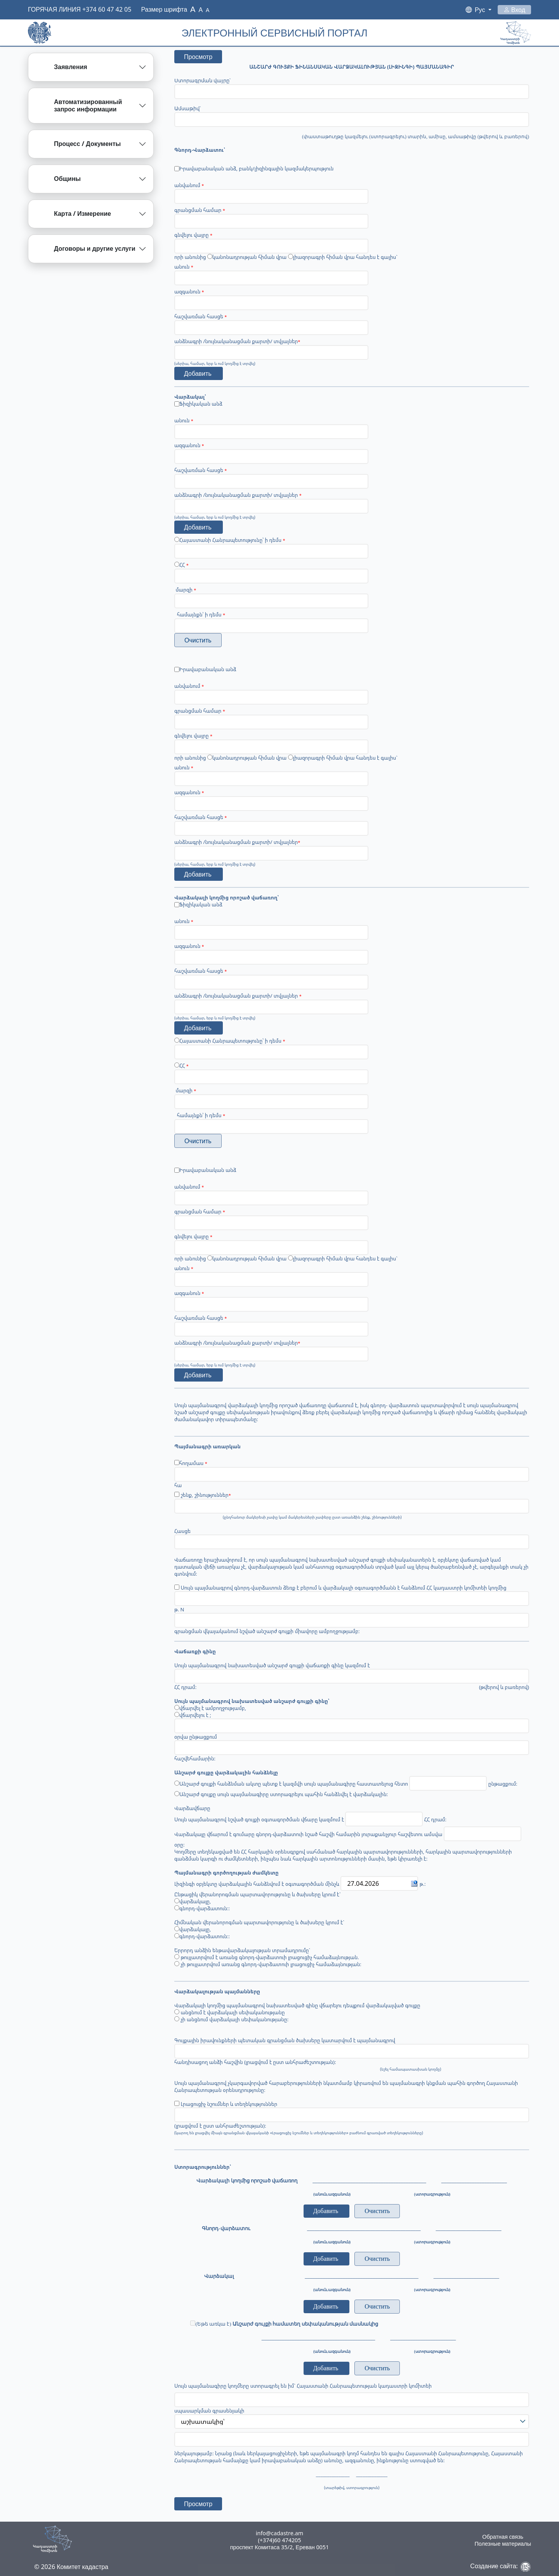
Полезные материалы (502, 2543)
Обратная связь (502, 2536)
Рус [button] (481, 9)
